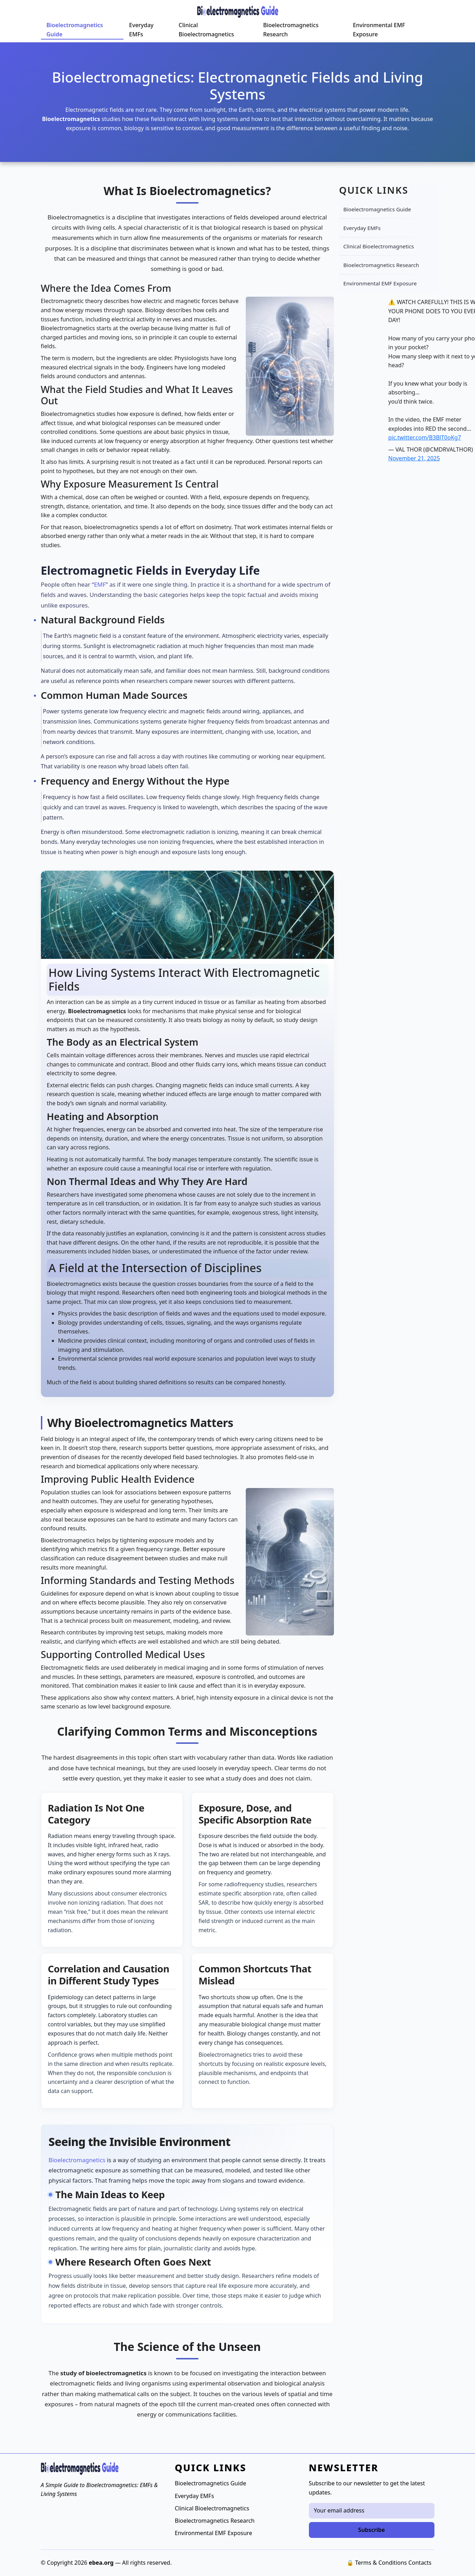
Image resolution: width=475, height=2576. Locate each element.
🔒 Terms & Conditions (377, 2562)
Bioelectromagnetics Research (290, 29)
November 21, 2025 (414, 458)
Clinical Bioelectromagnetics (206, 29)
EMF (100, 584)
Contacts (420, 2562)
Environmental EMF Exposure (379, 29)
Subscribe (371, 2530)
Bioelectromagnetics (77, 2160)
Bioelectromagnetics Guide (75, 29)
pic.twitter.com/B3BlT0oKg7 (424, 437)
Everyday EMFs (141, 29)
